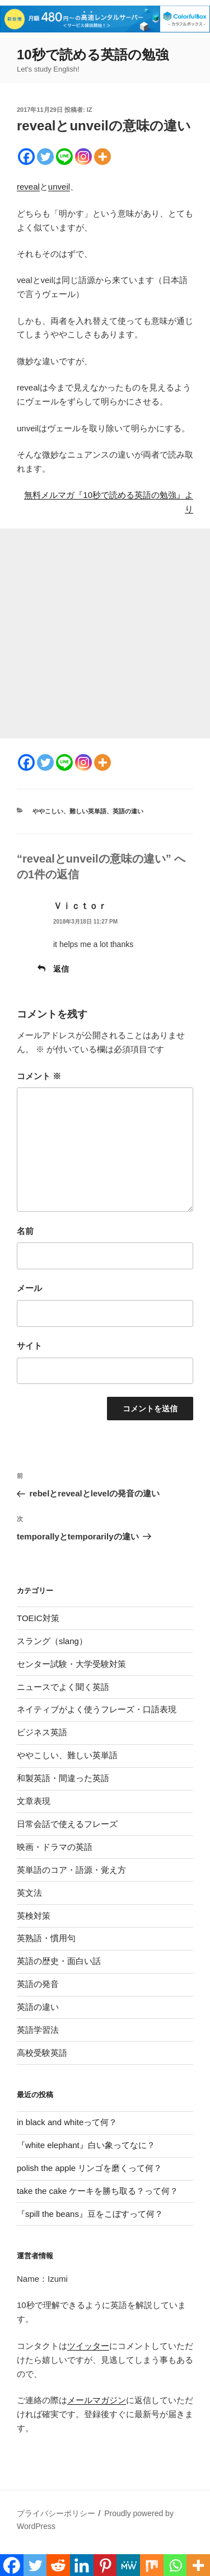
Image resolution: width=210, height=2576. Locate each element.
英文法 (29, 1892)
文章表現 (33, 1801)
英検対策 (33, 1915)
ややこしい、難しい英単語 (69, 811)
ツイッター (88, 2346)
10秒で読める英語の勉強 (93, 54)
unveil (59, 186)
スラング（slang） (52, 1641)
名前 (25, 1231)
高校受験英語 (42, 2052)
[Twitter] (45, 156)
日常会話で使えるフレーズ (67, 1824)
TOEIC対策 (38, 1618)
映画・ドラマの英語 (54, 1847)
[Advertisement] (105, 633)
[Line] (64, 156)
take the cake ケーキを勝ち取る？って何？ (97, 2191)
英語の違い (128, 811)
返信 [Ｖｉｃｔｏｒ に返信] (61, 968)
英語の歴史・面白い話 (59, 1961)
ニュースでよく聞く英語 (63, 1687)
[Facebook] (26, 156)
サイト (29, 1345)
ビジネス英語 (42, 1732)
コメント (39, 1076)
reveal (28, 186)
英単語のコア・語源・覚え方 (71, 1870)
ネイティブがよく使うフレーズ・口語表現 (96, 1709)
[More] (102, 156)
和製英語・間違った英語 (63, 1778)
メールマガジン (96, 2400)
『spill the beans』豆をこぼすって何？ (90, 2214)
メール (29, 1288)
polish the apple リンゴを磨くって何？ (89, 2168)
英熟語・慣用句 (46, 1938)
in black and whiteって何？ (67, 2122)
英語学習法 (38, 2030)
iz (89, 109)
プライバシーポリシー (56, 2513)
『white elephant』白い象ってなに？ (86, 2145)
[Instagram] (83, 156)
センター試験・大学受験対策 (71, 1664)
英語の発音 (38, 1984)
